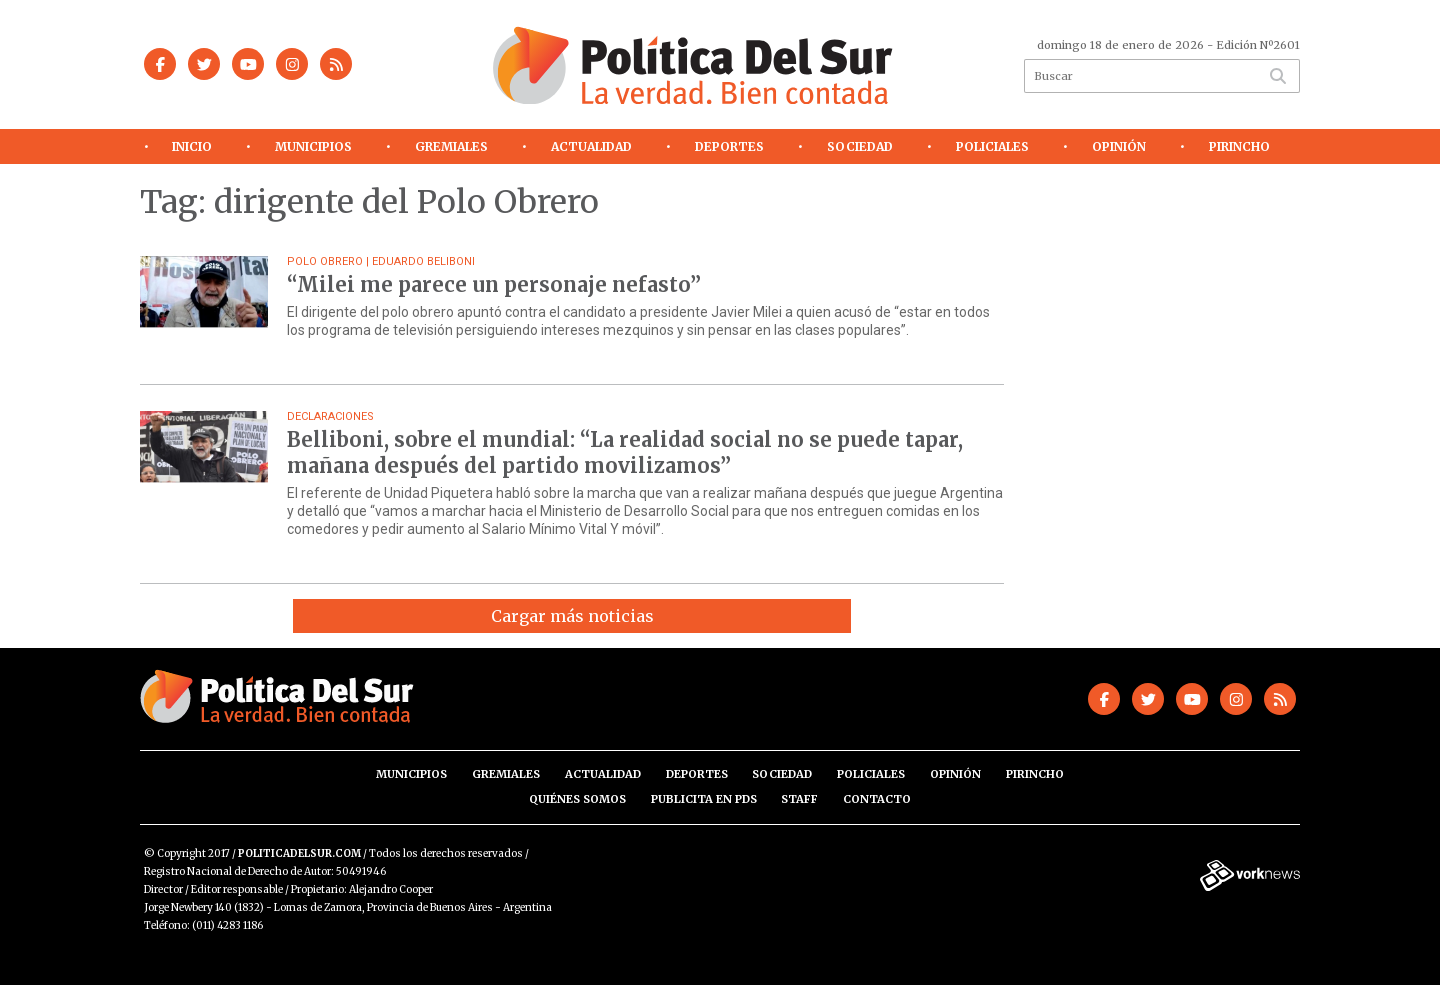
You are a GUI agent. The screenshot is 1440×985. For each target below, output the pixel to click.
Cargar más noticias (572, 616)
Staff (799, 799)
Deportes (729, 146)
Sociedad (860, 146)
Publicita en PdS (704, 799)
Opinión (1119, 146)
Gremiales (451, 146)
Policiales (992, 146)
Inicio (192, 146)
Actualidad (591, 146)
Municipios (313, 146)
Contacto (877, 799)
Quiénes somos (577, 799)
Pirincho (1239, 146)
